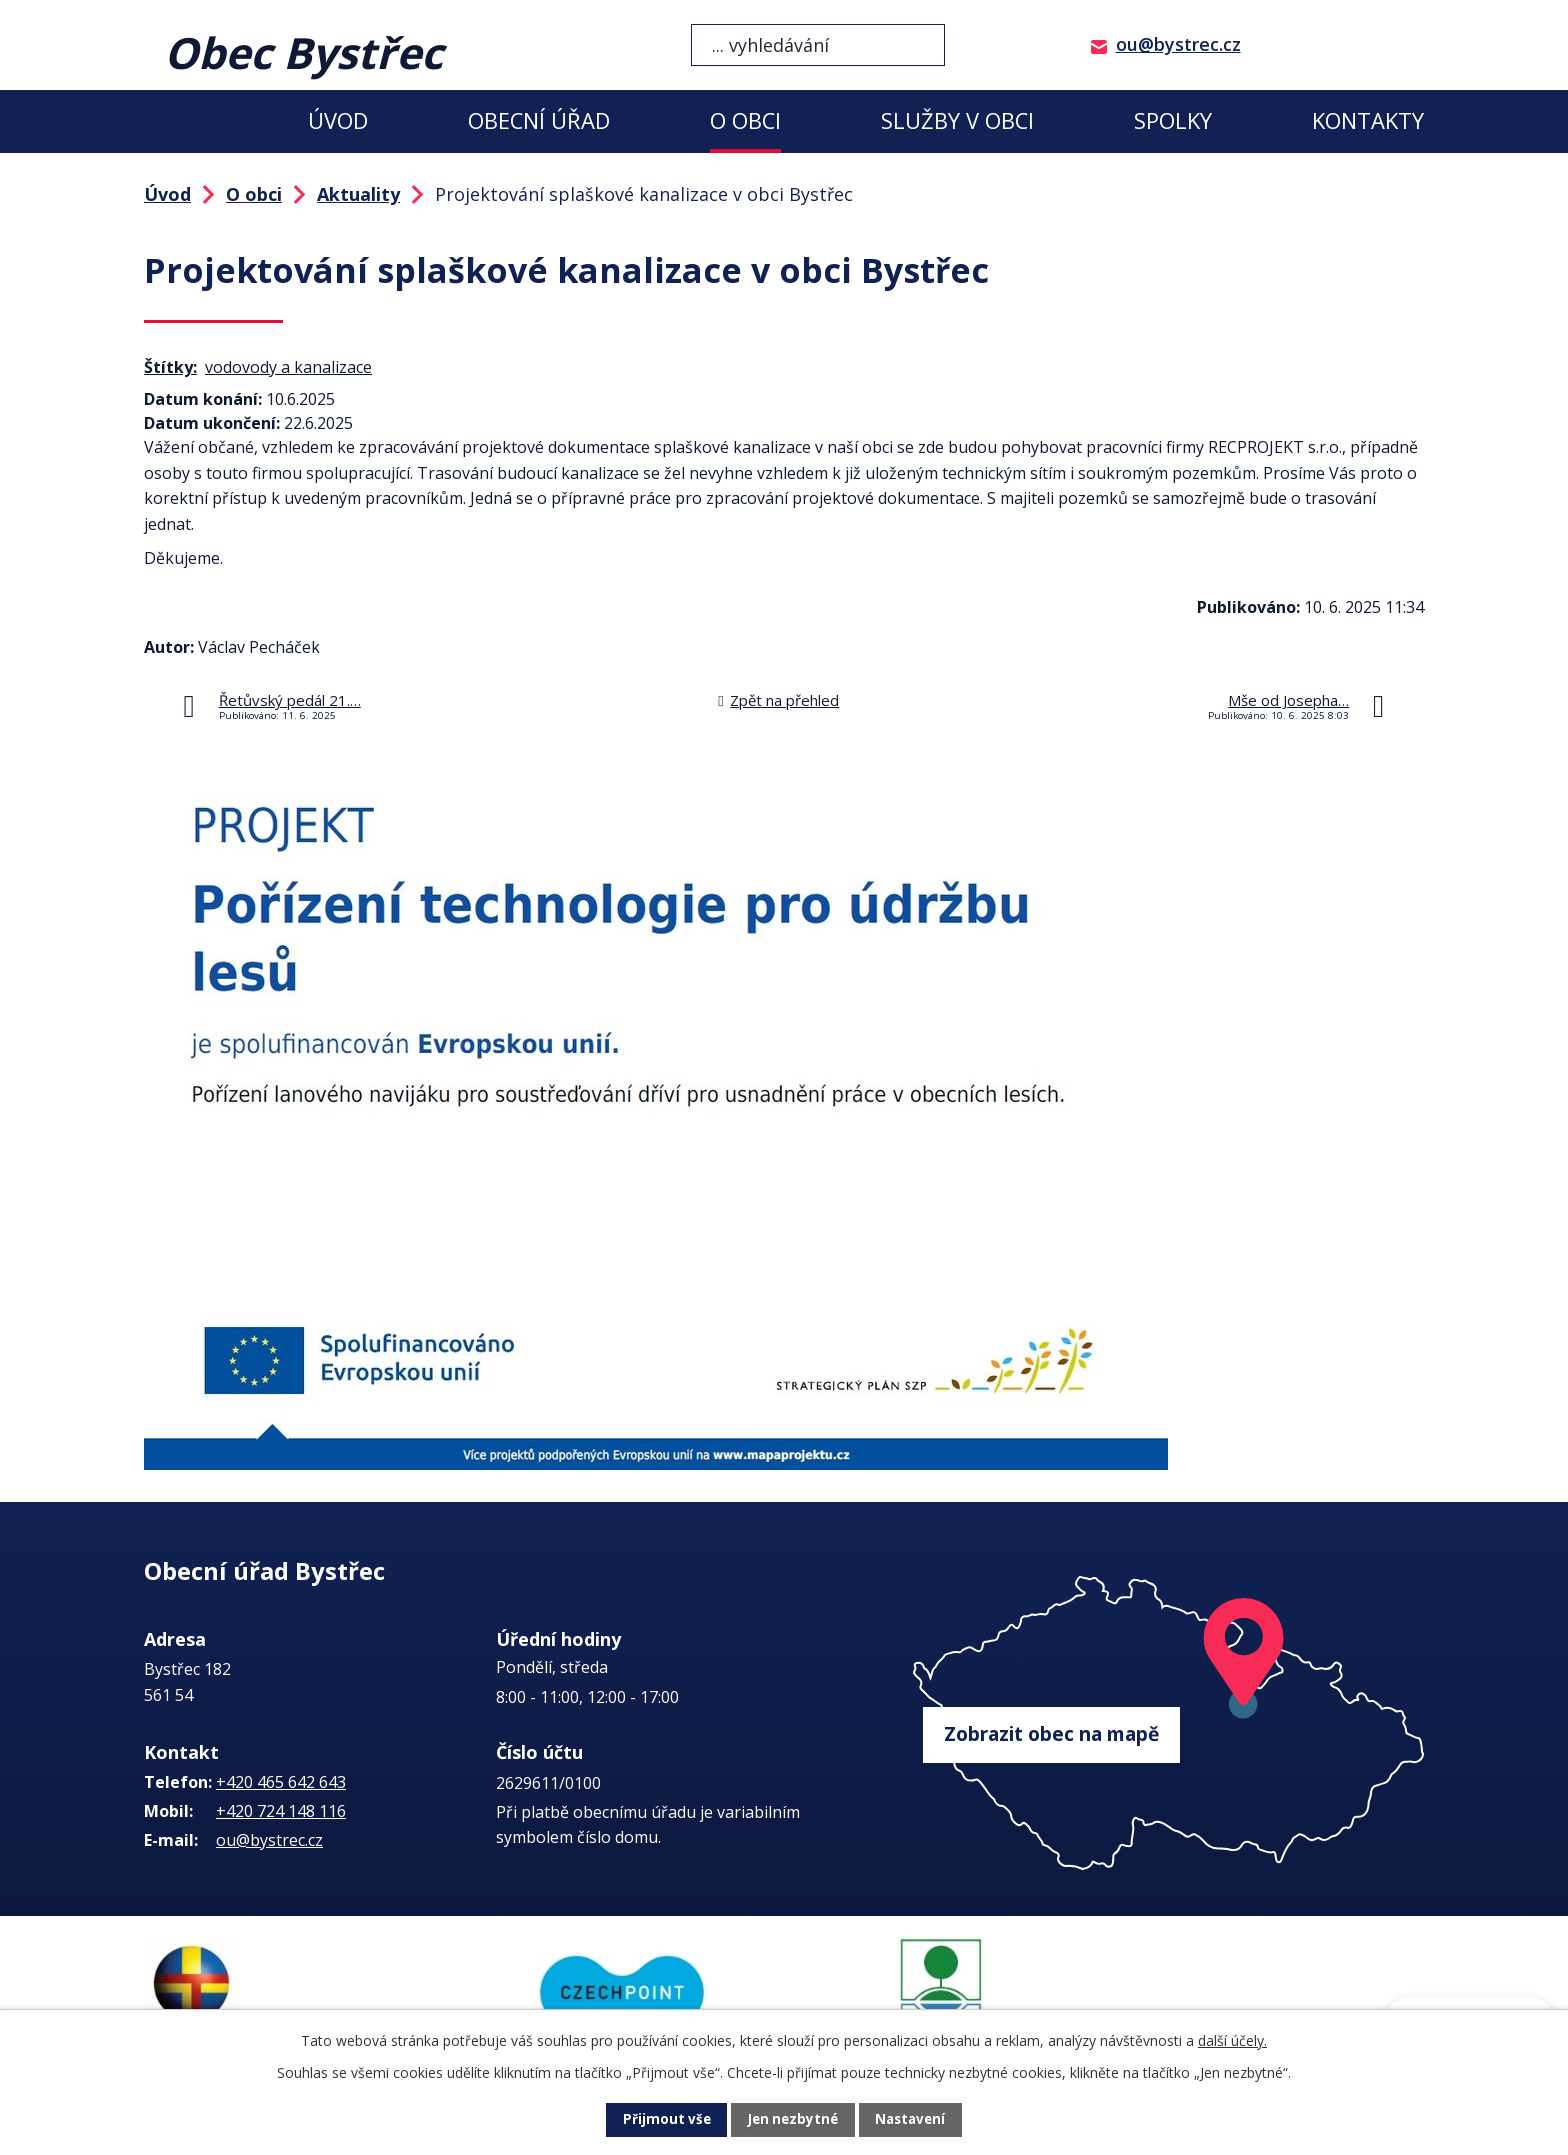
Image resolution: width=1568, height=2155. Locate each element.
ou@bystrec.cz (1178, 44)
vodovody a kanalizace (288, 367)
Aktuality (358, 194)
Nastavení (913, 2120)
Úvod (338, 120)
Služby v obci (957, 120)
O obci (745, 120)
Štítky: (170, 367)
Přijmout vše (664, 2120)
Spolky (1173, 120)
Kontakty (1368, 120)
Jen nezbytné (792, 2120)
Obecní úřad (539, 120)
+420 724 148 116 (281, 1811)
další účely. (1232, 2040)
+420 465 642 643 (281, 1782)
